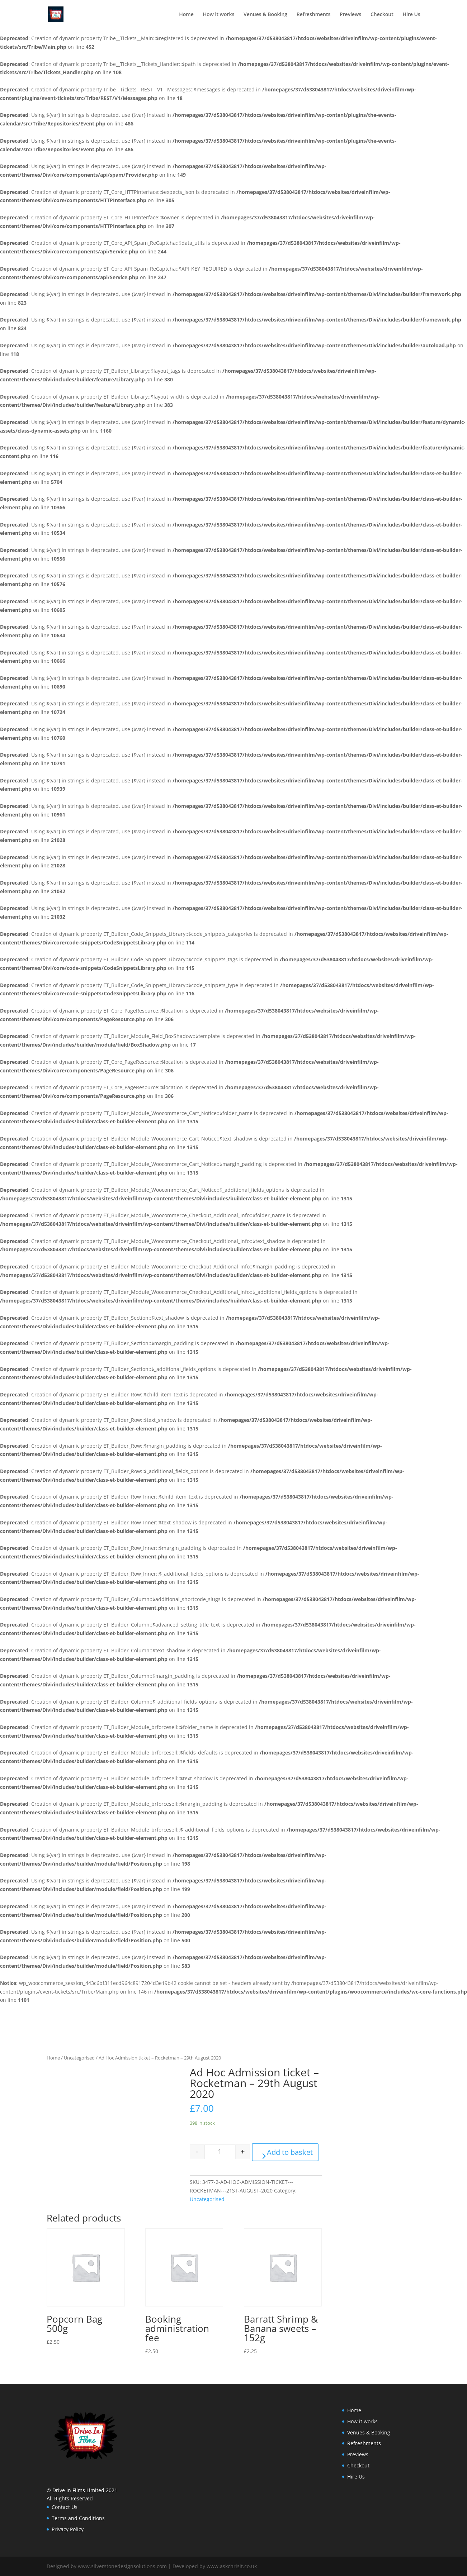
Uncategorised (79, 2057)
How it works (218, 15)
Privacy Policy (68, 2529)
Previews (350, 15)
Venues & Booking (265, 15)
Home (186, 15)
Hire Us (411, 15)
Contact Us (64, 2507)
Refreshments (314, 15)
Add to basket (290, 2152)
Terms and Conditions (78, 2518)
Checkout (382, 15)
